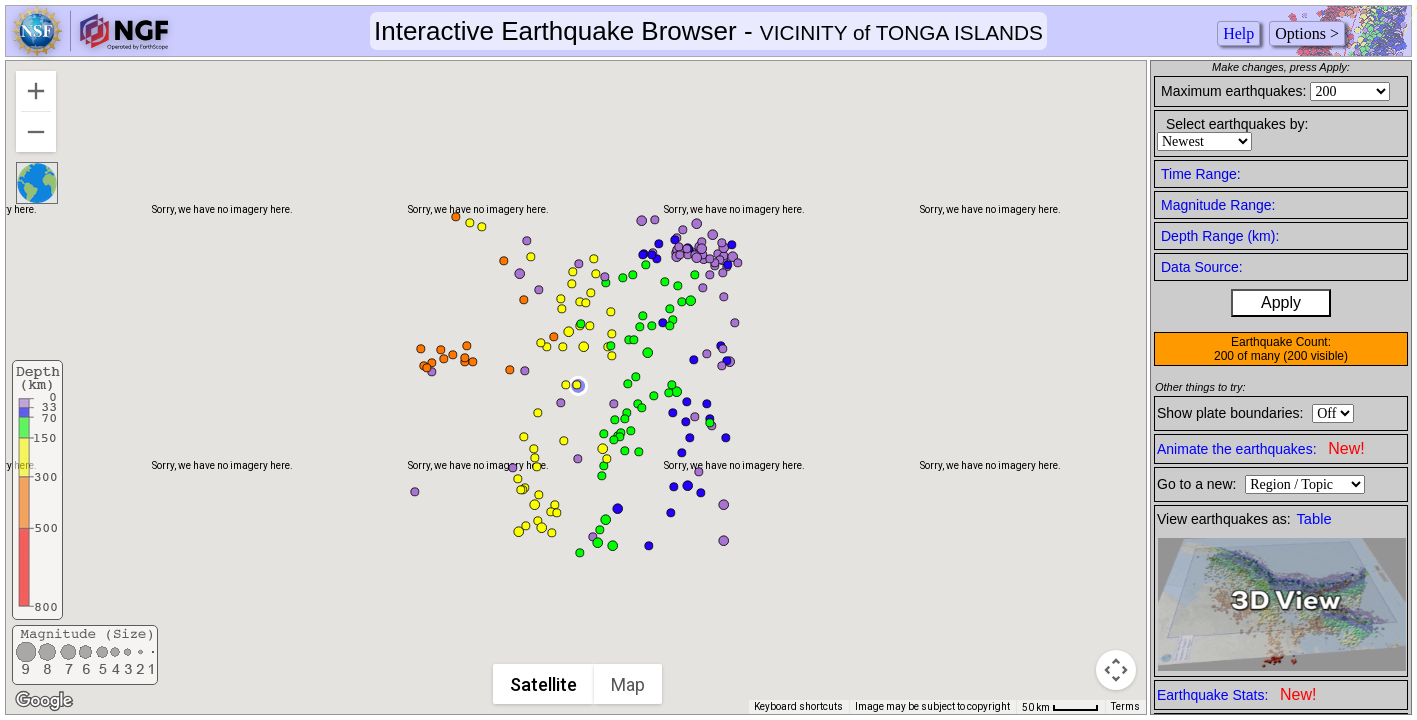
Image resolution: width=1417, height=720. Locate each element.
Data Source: (1202, 267)
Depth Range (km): (1220, 236)
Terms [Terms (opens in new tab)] (1125, 706)
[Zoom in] (36, 91)
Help (1238, 33)
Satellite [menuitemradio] (543, 684)
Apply (1281, 302)
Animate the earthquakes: (1261, 448)
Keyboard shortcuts (798, 706)
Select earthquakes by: (1237, 124)
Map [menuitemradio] (628, 684)
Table (1314, 519)
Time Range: (1201, 174)
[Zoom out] (36, 132)
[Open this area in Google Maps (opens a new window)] (44, 701)
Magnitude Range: (1218, 205)
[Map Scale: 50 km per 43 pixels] (1060, 707)
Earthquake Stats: (1236, 694)
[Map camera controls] (1116, 670)
